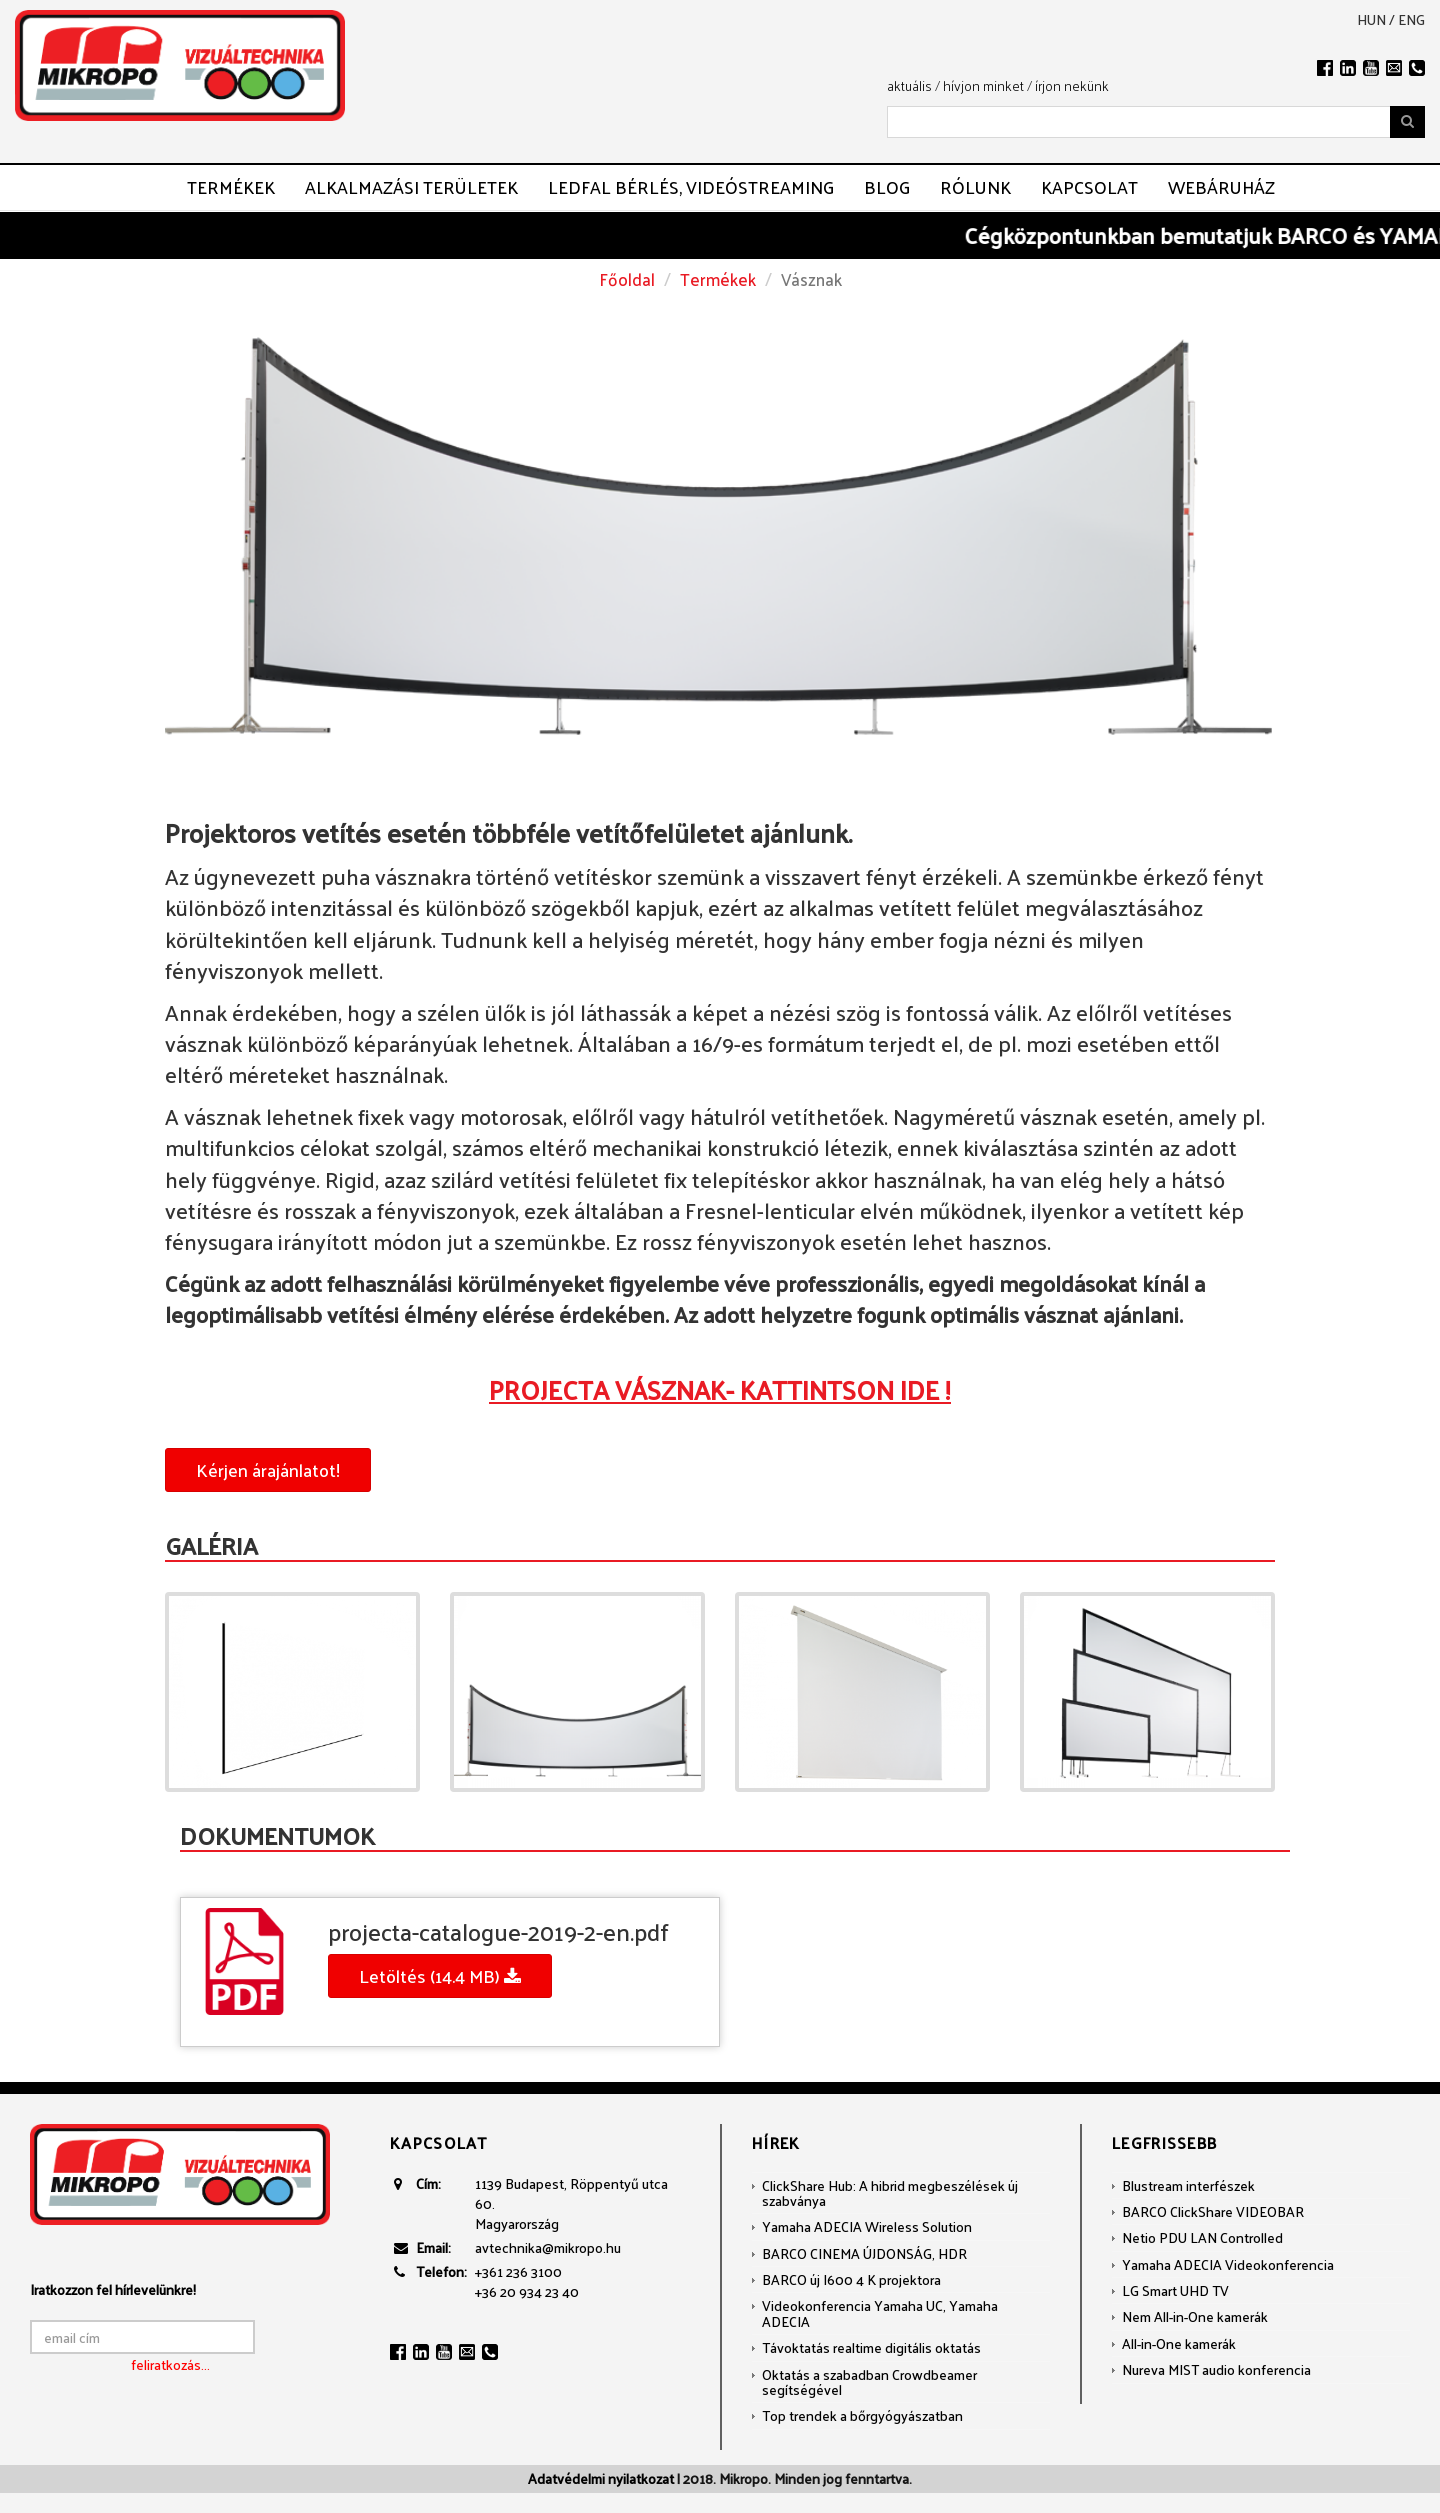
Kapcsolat (1089, 187)
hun (1371, 20)
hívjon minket (983, 85)
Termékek (231, 187)
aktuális (909, 85)
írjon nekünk (1072, 85)
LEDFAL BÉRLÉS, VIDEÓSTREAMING (691, 187)
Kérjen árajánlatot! (268, 1469)
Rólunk (975, 187)
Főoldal (627, 279)
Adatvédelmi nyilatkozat (601, 2478)
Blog (887, 187)
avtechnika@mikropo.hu (548, 2247)
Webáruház (1221, 187)
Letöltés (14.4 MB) (440, 1975)
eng (1411, 20)
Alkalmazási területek (411, 187)
